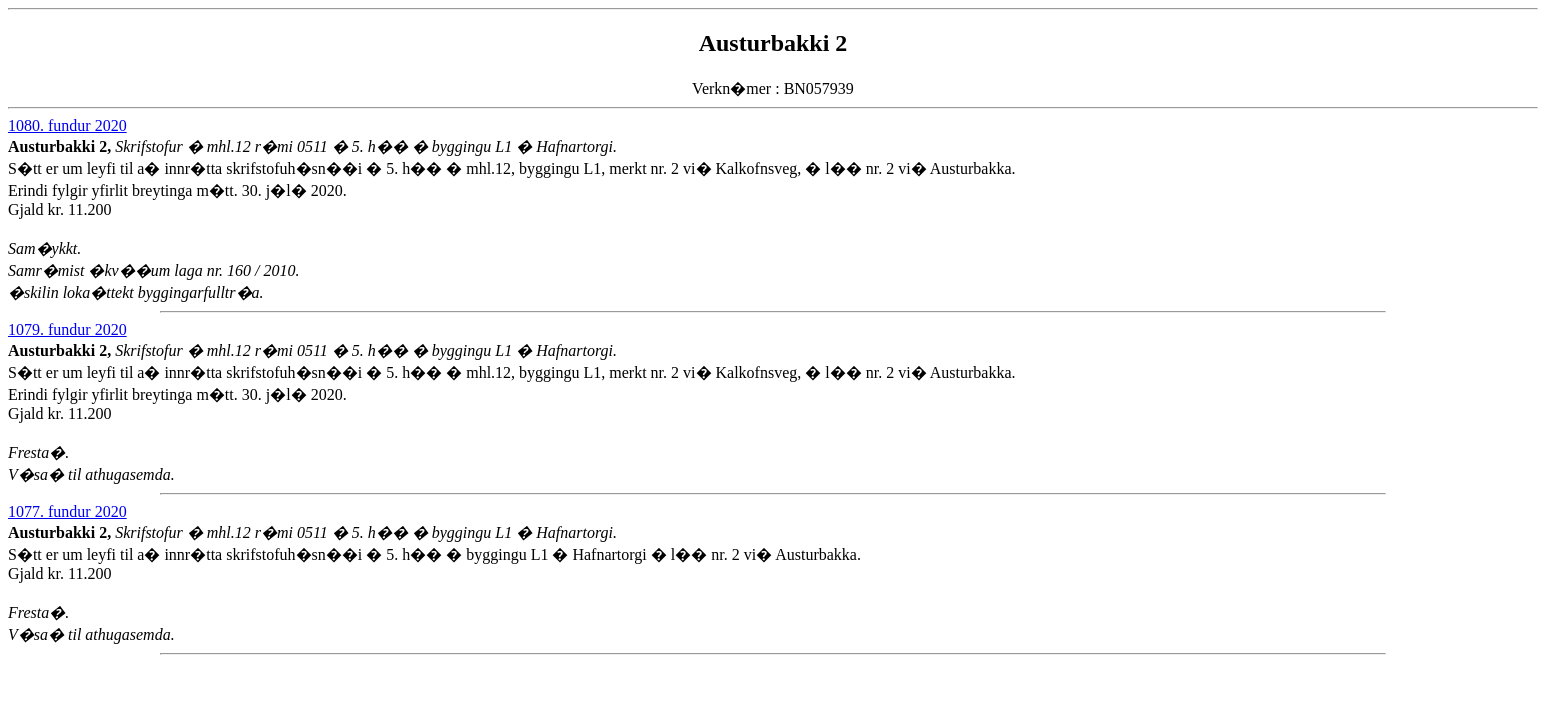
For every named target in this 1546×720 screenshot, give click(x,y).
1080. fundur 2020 (67, 125)
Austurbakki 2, (61, 146)
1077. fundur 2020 (67, 511)
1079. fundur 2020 (67, 329)
